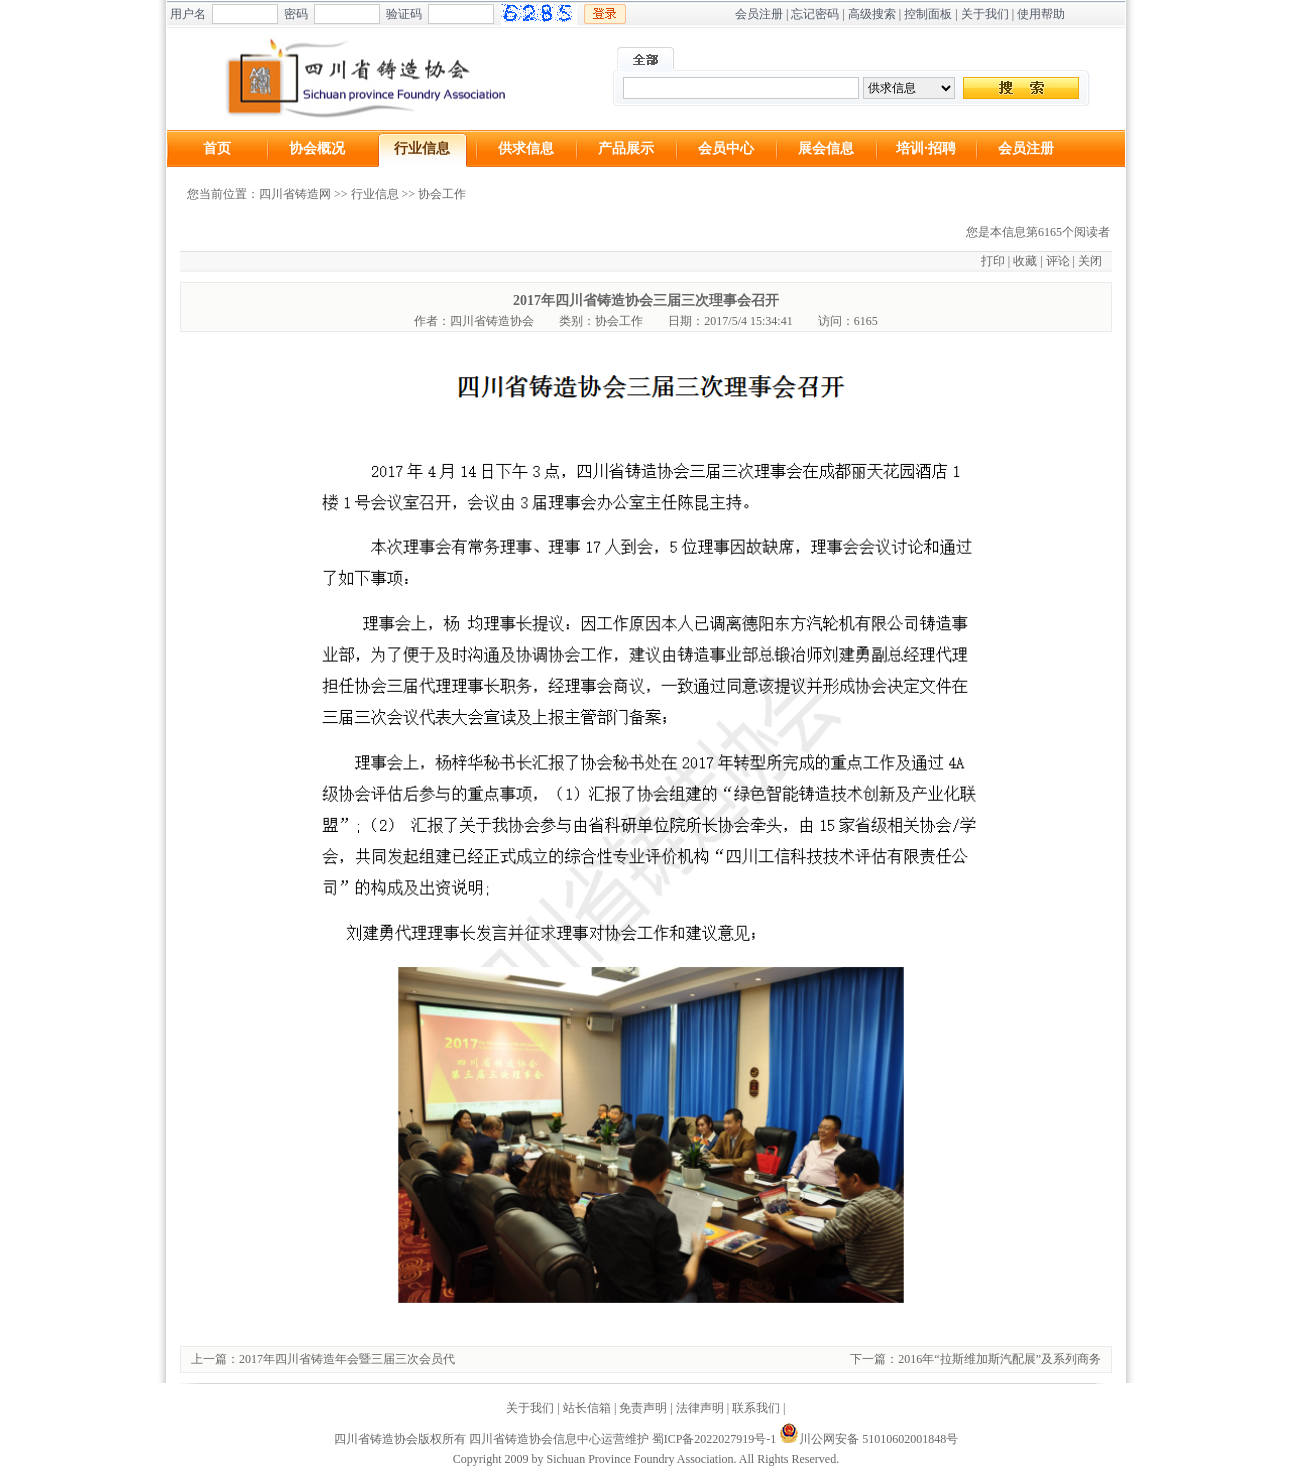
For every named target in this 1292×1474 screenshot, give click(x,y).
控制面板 (928, 14)
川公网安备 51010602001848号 (868, 1439)
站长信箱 (587, 1408)
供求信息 (526, 148)
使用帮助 (1041, 14)
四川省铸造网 (295, 194)
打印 (993, 261)
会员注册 (759, 14)
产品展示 (626, 148)
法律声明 (700, 1408)
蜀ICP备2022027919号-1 (714, 1439)
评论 (1058, 261)
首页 (217, 148)
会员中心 (726, 148)
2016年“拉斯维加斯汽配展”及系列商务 (999, 1359)
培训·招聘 (926, 148)
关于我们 (985, 14)
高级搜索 (872, 14)
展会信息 (826, 148)
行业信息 (422, 148)
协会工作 (442, 194)
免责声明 (643, 1408)
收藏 (1025, 261)
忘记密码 (815, 14)
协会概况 (317, 148)
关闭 (1090, 261)
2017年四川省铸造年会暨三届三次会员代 (347, 1359)
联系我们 (756, 1408)
